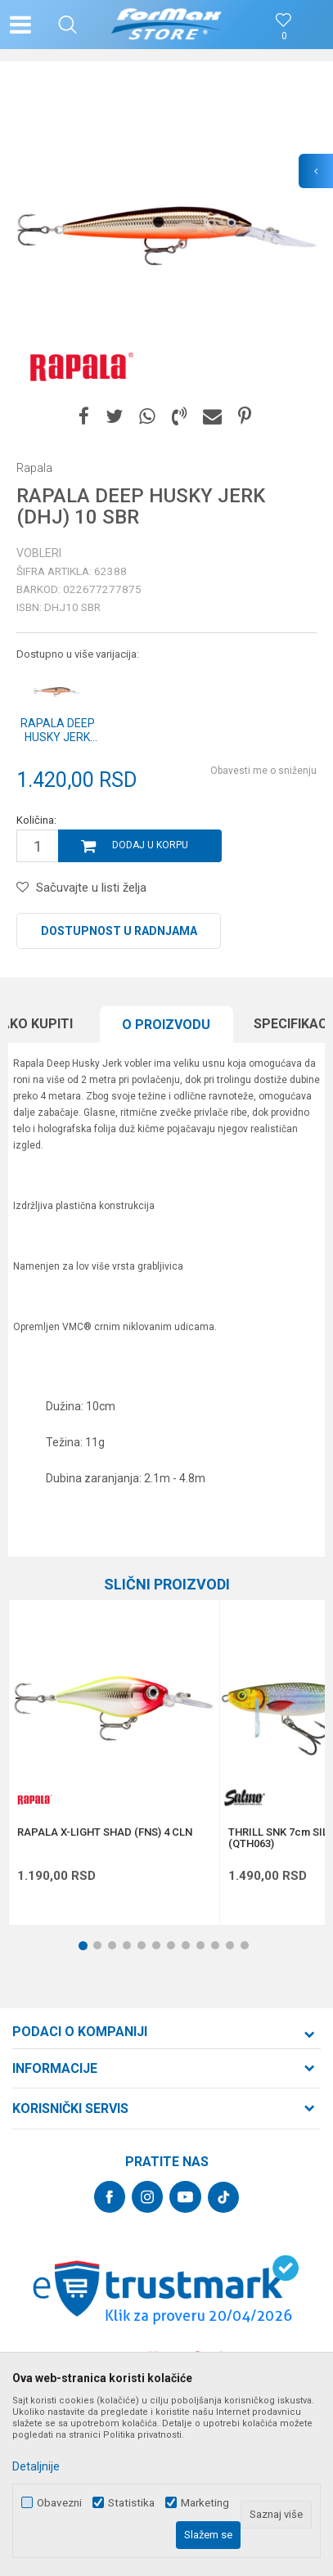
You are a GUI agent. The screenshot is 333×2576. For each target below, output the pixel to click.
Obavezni (59, 2503)
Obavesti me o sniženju (263, 770)
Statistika (131, 2503)
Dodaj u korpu (150, 845)
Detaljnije (36, 2466)
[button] (67, 24)
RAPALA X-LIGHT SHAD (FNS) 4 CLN (104, 1832)
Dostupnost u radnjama (119, 930)
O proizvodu (166, 1024)
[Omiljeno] (284, 36)
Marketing (205, 2503)
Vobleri (38, 553)
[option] (166, 236)
